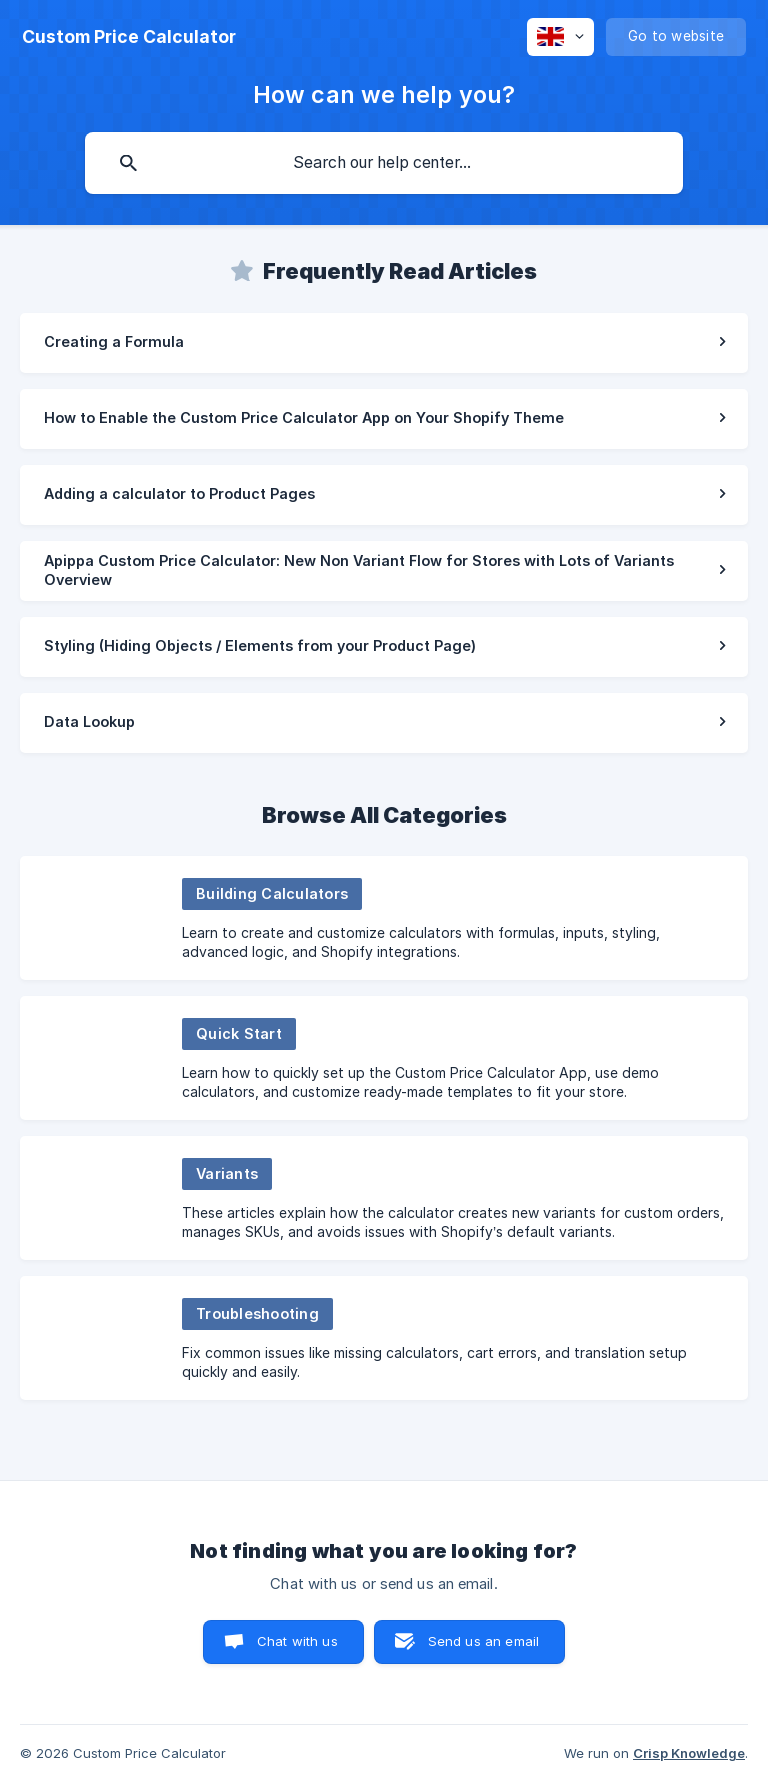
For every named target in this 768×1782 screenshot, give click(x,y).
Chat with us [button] (297, 1641)
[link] (384, 343)
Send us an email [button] (483, 1641)
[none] (129, 37)
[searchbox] (384, 163)
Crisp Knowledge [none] (689, 1753)
